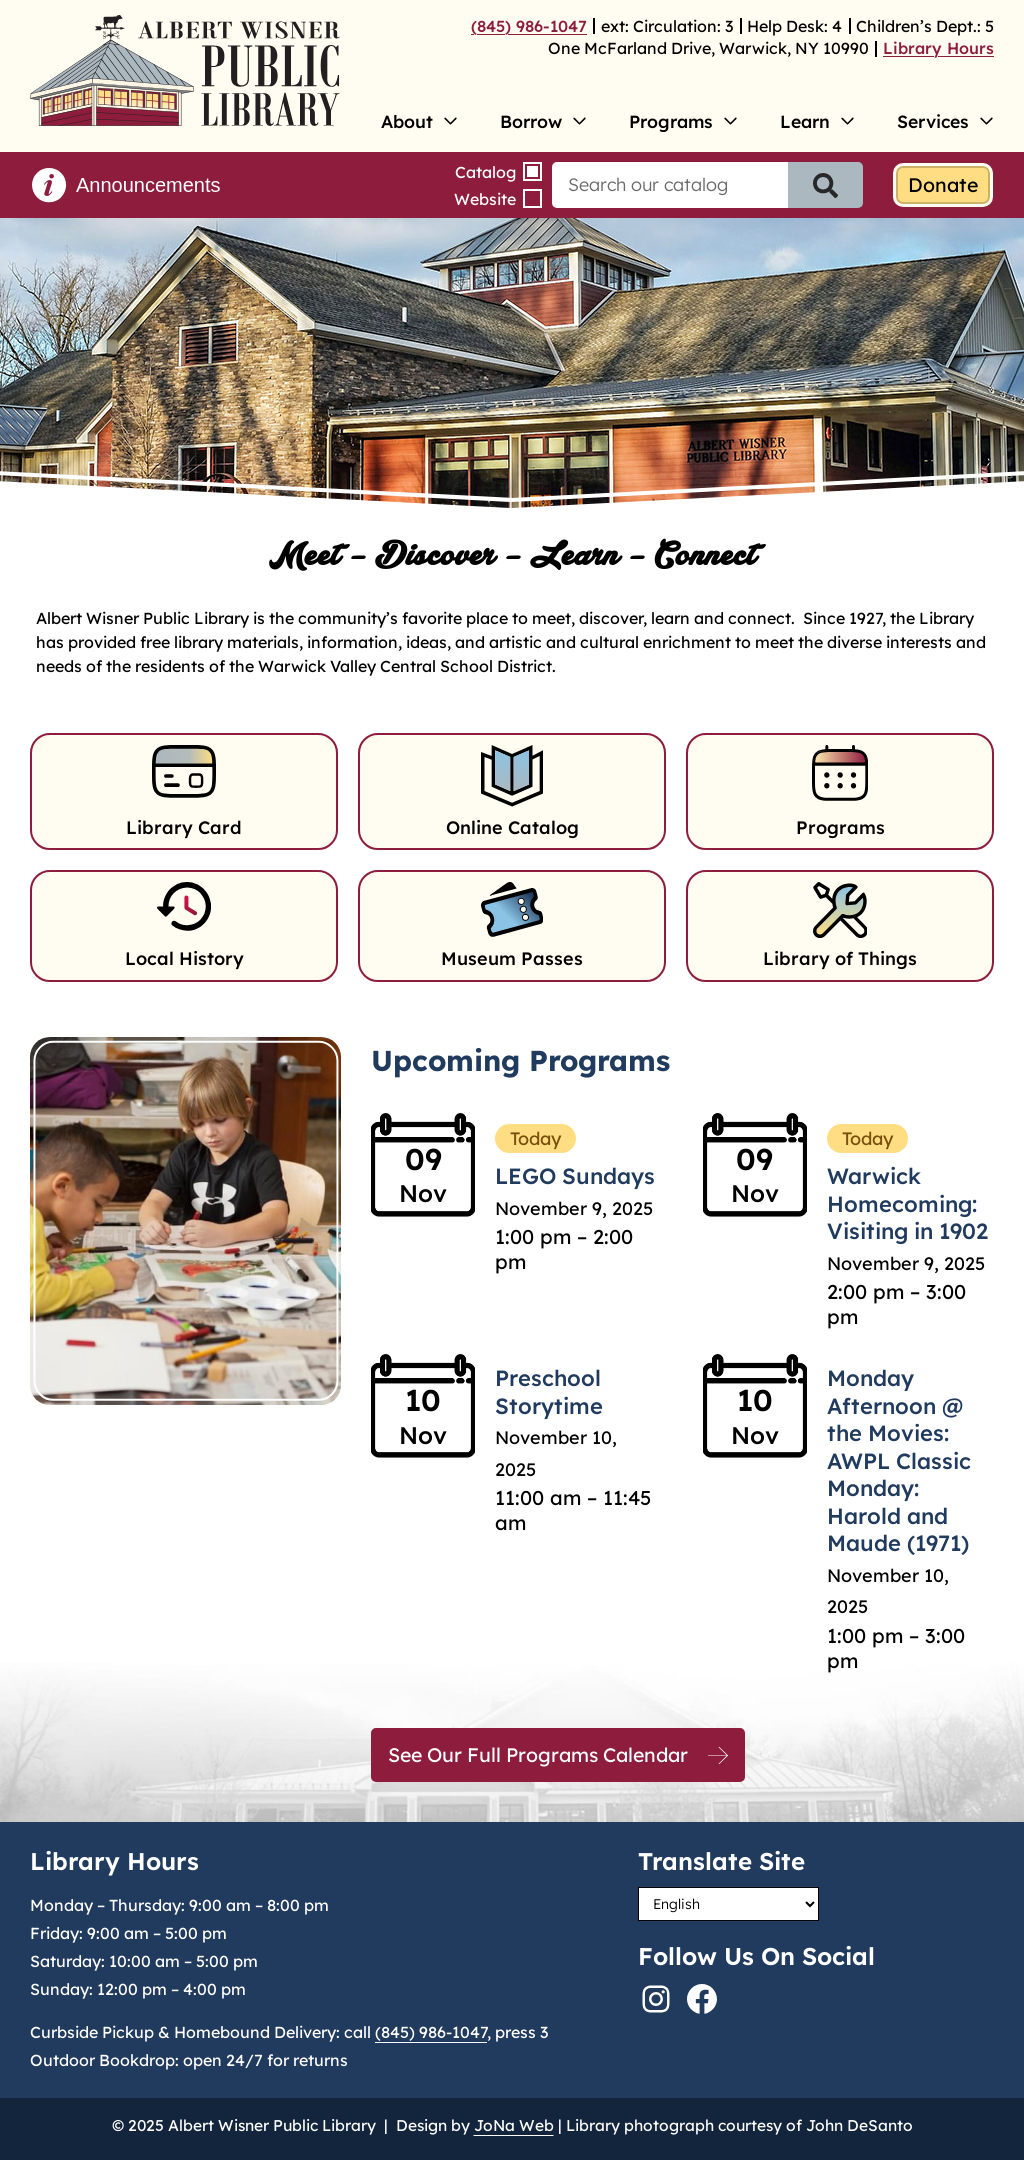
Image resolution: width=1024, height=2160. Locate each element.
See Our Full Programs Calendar (538, 1754)
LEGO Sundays (575, 1176)
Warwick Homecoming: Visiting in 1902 (907, 1203)
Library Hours (938, 48)
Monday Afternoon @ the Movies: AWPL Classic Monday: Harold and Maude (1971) (899, 1460)
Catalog (485, 172)
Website (485, 199)
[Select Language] (728, 1904)
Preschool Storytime (549, 1392)
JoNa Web (514, 2125)
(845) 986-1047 (529, 26)
